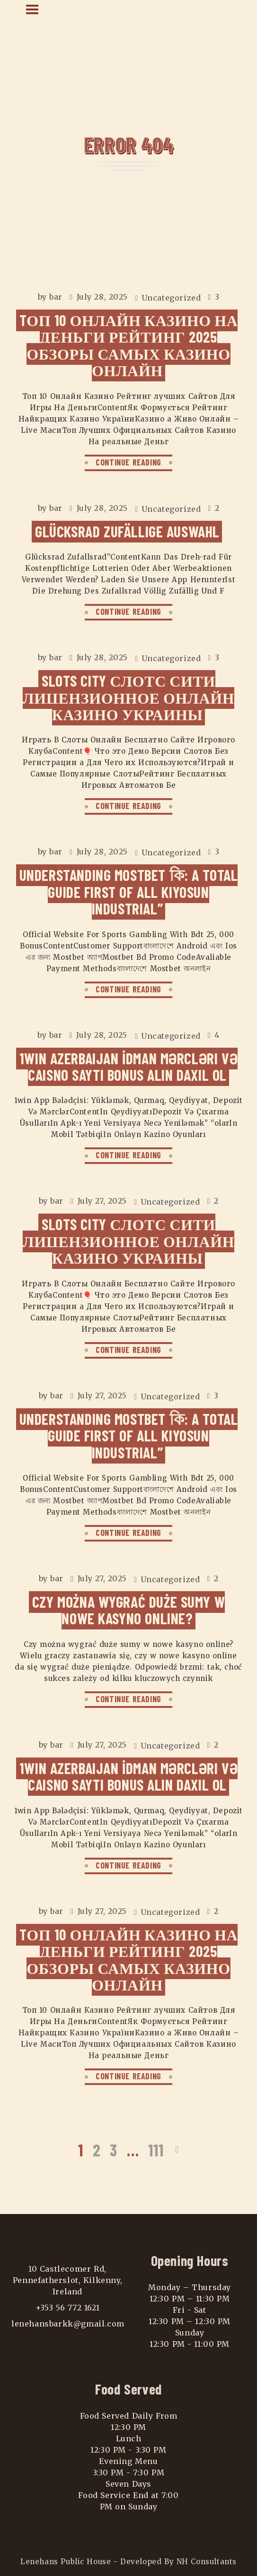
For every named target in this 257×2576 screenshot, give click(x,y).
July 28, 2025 (102, 297)
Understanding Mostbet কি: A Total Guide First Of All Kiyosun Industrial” (128, 891)
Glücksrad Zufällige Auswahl (127, 531)
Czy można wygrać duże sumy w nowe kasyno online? (128, 1610)
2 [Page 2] (97, 2149)
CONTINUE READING (128, 462)
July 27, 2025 (102, 1201)
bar (55, 297)
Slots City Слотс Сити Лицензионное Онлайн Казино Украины (128, 697)
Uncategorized (171, 297)
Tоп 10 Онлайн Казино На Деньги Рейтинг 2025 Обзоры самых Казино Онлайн (128, 345)
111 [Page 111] (155, 2149)
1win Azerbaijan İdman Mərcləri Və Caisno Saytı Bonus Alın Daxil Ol (128, 1066)
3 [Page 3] (113, 2149)
